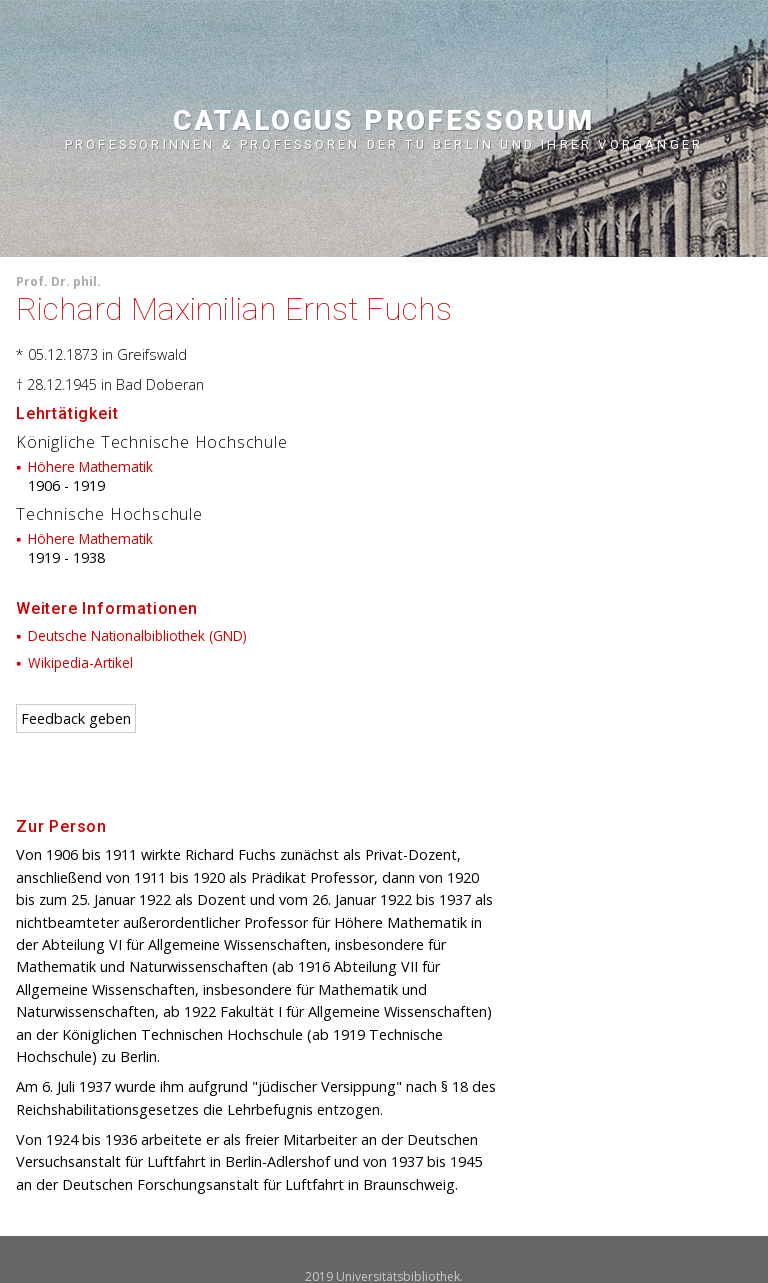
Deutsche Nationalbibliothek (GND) (137, 635)
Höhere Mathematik (90, 466)
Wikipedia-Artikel (80, 662)
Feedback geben (76, 718)
